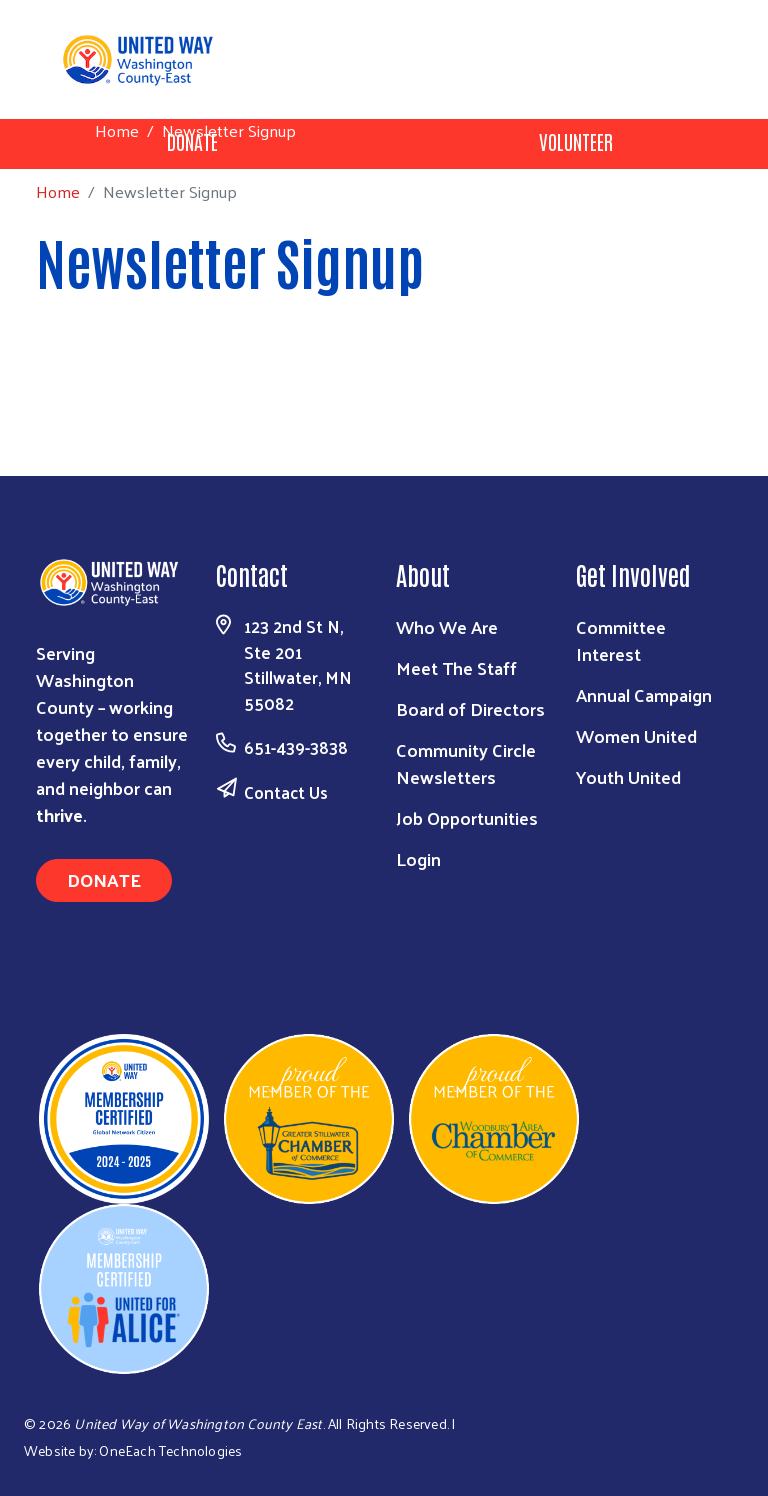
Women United (636, 735)
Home (117, 130)
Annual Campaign (644, 694)
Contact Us (286, 792)
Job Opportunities (467, 817)
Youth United (628, 776)
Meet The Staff (456, 667)
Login (418, 858)
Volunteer (576, 141)
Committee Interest (621, 640)
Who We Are (447, 626)
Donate (104, 879)
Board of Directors (470, 708)
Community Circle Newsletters (466, 763)
